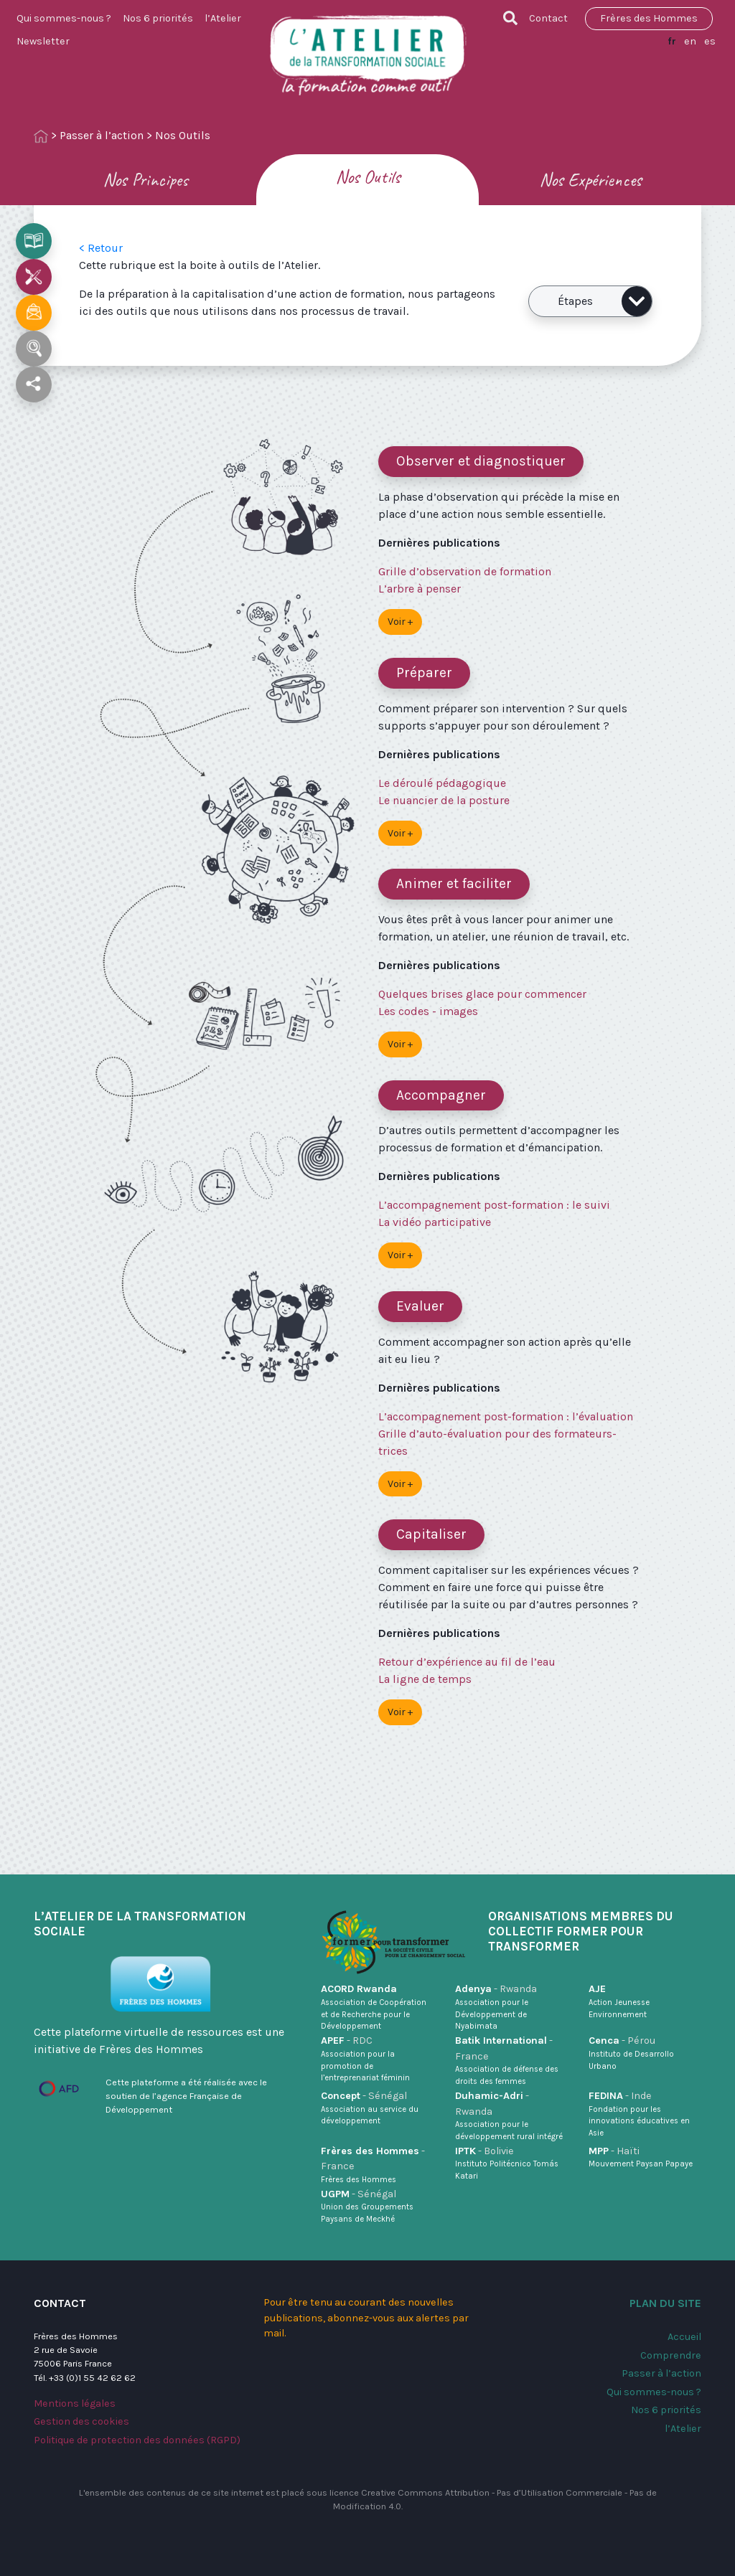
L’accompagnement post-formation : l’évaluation (505, 1416)
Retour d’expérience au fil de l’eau (467, 1662)
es (710, 41)
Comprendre (670, 2355)
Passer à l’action (102, 135)
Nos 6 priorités (158, 18)
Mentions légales (75, 2403)
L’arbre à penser (419, 588)
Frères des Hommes (649, 18)
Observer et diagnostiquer (481, 461)
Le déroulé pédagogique (442, 783)
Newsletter (43, 41)
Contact (548, 18)
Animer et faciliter (454, 883)
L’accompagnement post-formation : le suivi (494, 1205)
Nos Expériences (590, 180)
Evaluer (420, 1306)
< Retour (101, 248)
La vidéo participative (434, 1222)
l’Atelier (223, 18)
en (690, 41)
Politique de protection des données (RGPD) (137, 2440)
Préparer (424, 672)
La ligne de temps (425, 1679)
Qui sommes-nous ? (64, 18)
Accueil (684, 2337)
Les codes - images (428, 1011)
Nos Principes (145, 180)
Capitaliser (431, 1534)
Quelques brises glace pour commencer (482, 994)
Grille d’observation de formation (464, 571)
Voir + (400, 621)
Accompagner (441, 1095)
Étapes (605, 301)
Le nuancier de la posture (444, 800)
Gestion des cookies (81, 2421)
